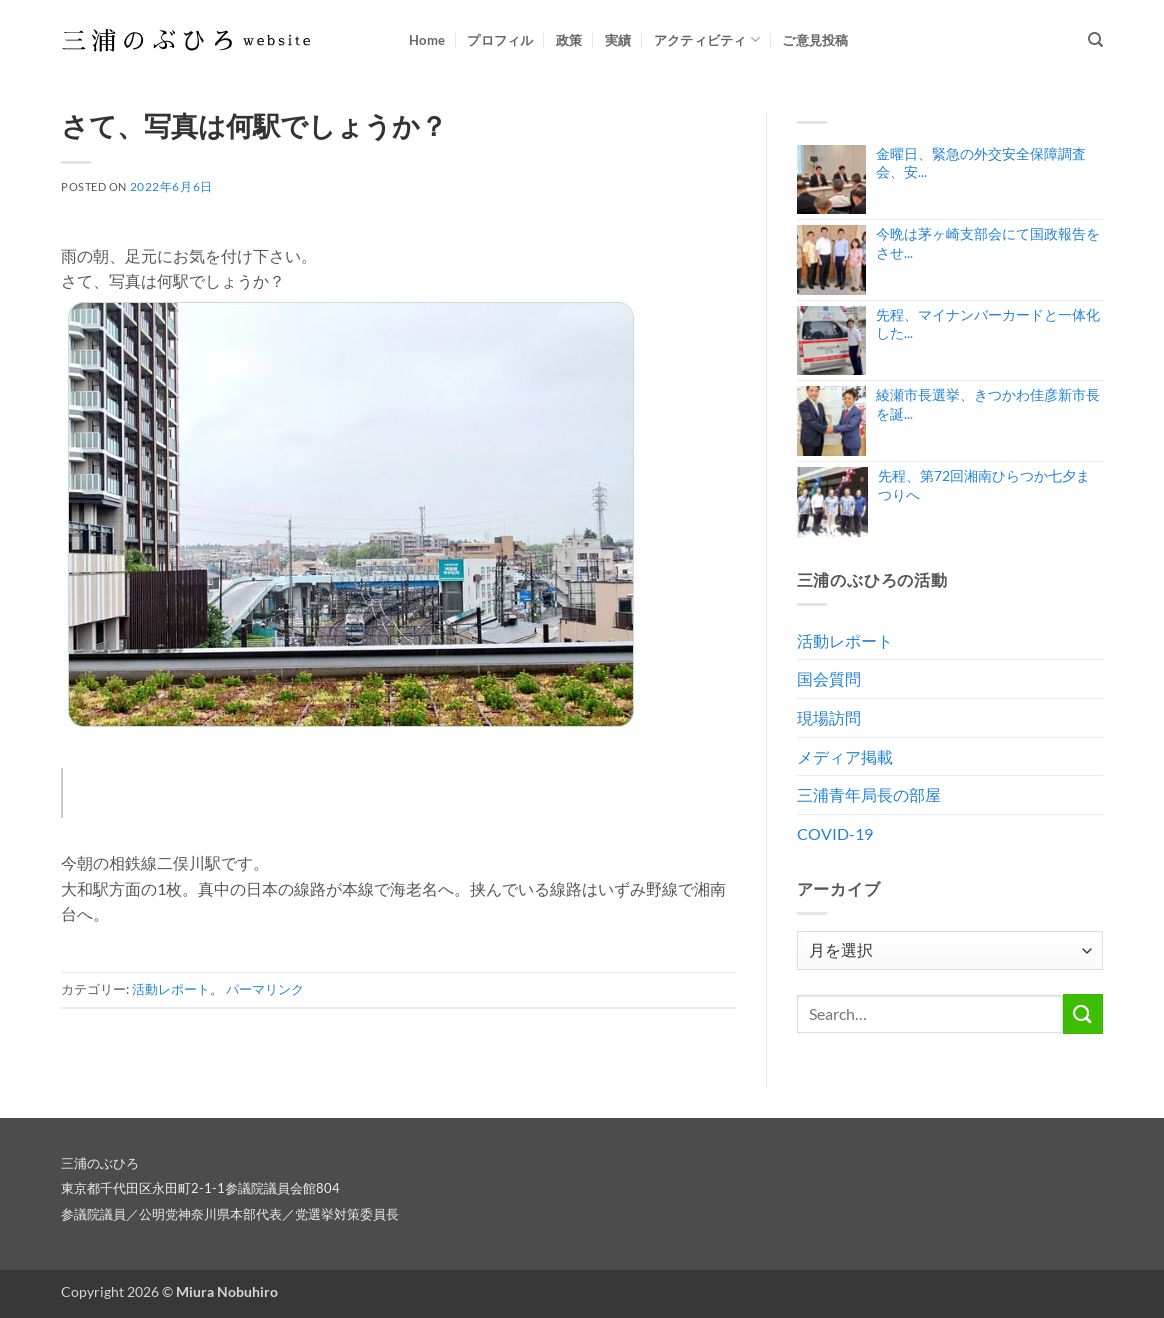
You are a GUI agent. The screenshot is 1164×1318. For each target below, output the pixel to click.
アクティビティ (707, 39)
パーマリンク (265, 989)
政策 (569, 40)
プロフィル (500, 40)
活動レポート (171, 989)
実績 (618, 40)
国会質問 (829, 678)
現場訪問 (829, 717)
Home (427, 40)
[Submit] (1083, 1013)
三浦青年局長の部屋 (869, 794)
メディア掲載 (845, 756)
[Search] (1095, 40)
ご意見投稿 (815, 40)
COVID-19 (835, 833)
